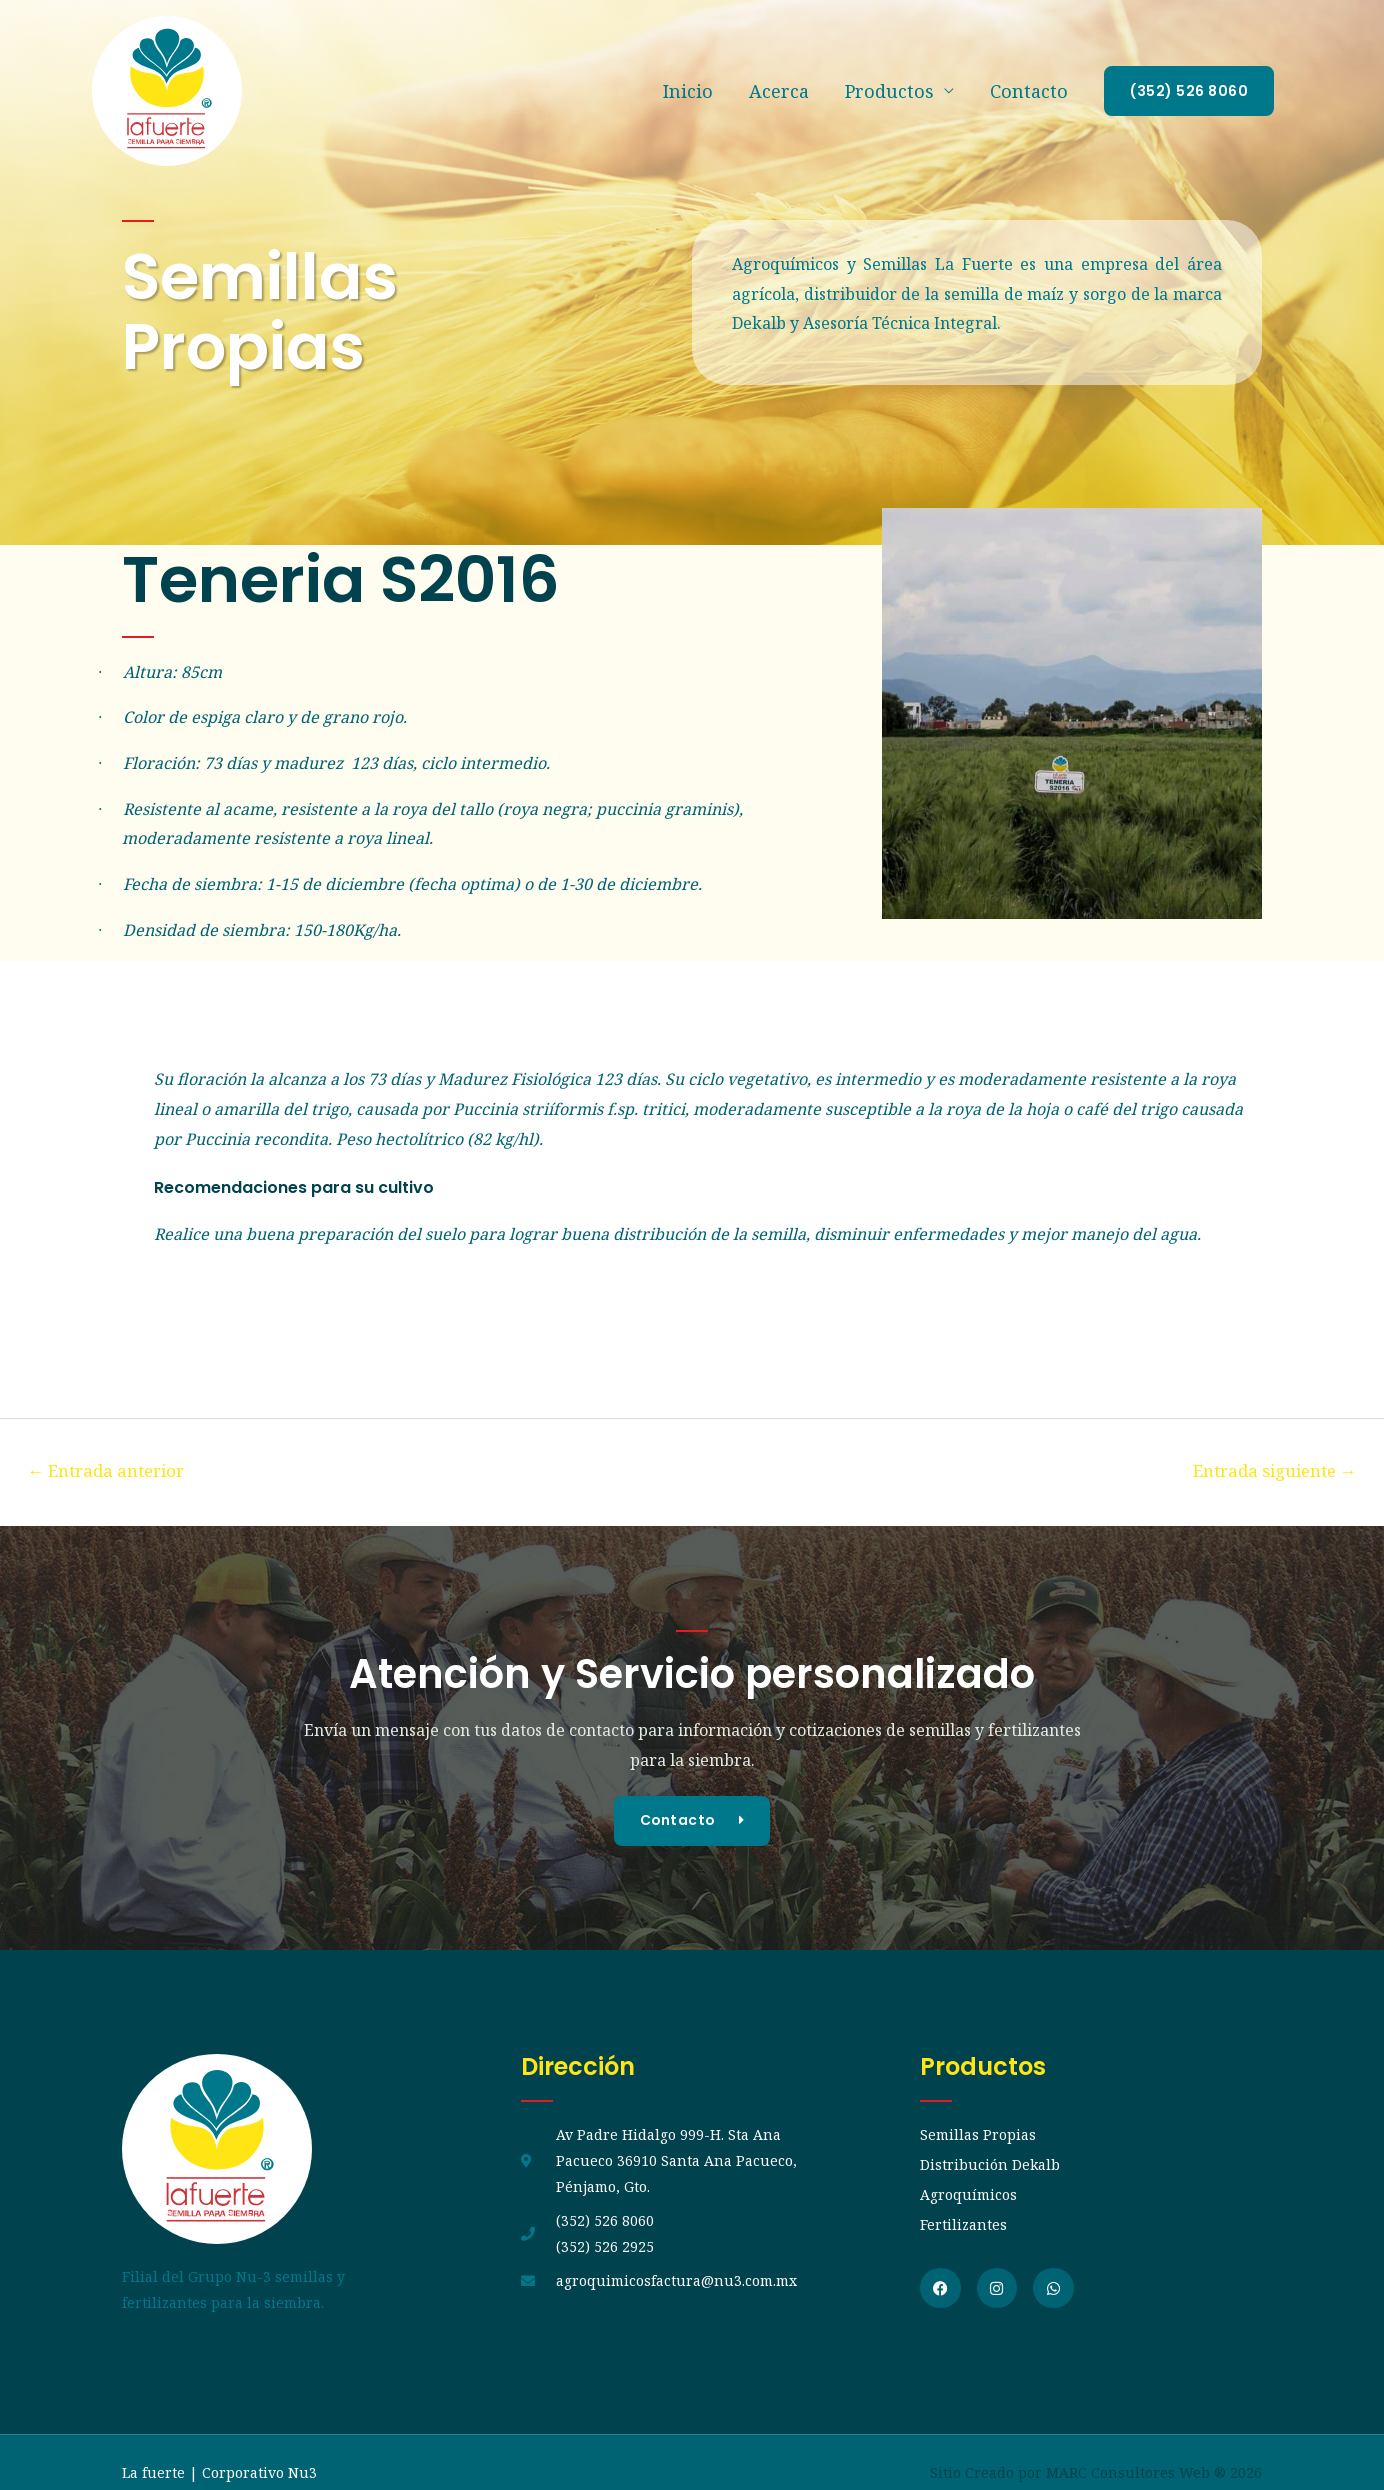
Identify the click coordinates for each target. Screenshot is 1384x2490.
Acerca (779, 91)
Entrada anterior (109, 1470)
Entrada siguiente (1272, 1470)
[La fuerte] (167, 89)
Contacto (1029, 91)
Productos (889, 91)
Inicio (688, 91)
